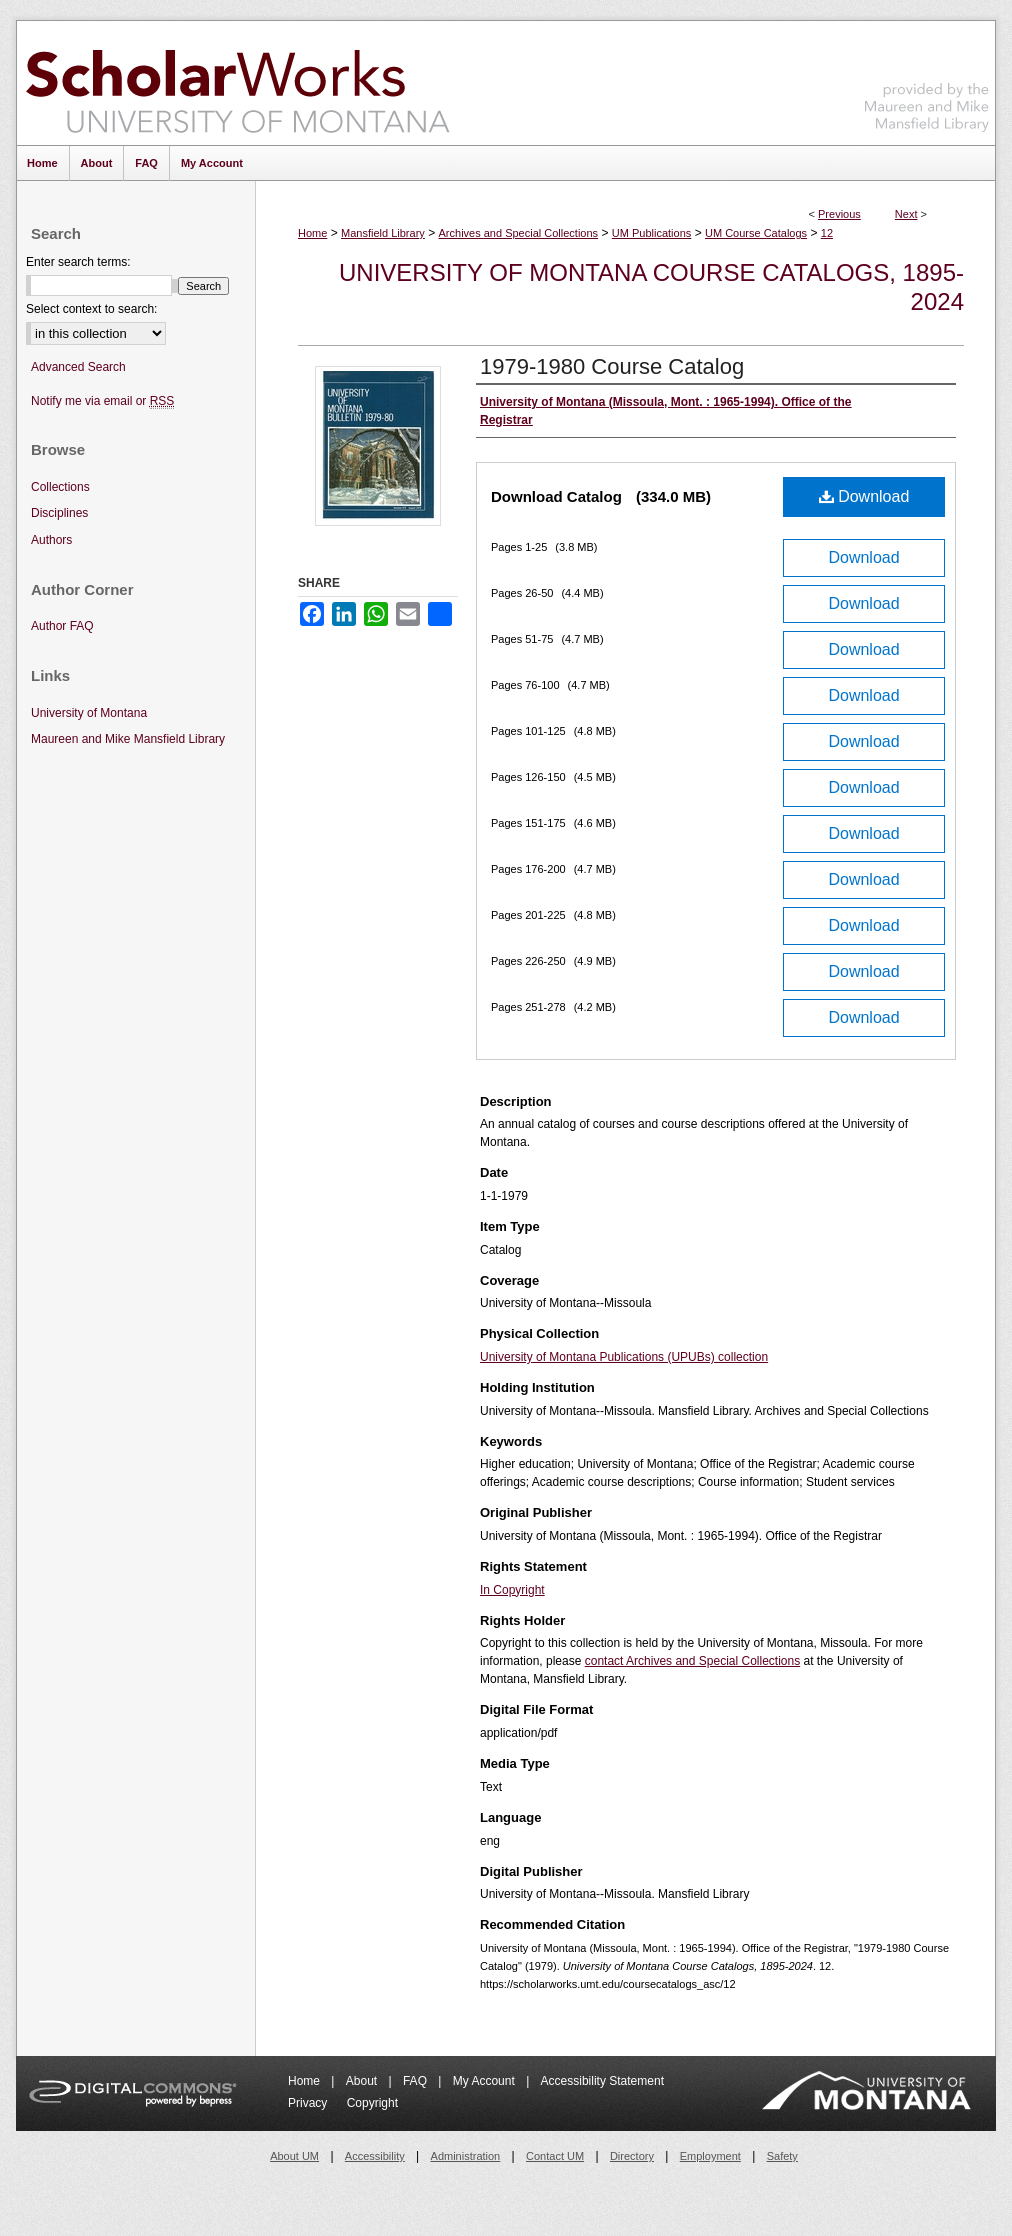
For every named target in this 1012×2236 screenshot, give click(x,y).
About (363, 2081)
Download (864, 496)
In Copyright (512, 1590)
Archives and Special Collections (519, 233)
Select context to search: (91, 309)
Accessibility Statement (602, 2081)
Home (312, 233)
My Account (485, 2081)
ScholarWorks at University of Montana (237, 83)
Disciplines (59, 513)
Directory (632, 2156)
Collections (60, 487)
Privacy (309, 2103)
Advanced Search (78, 367)
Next (906, 214)
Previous (839, 214)
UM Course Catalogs (756, 233)
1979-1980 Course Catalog (612, 366)
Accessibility (375, 2156)
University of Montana (89, 713)
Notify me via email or (102, 401)
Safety (782, 2156)
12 (827, 233)
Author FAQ (62, 626)
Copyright (372, 2103)
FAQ (416, 2081)
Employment (710, 2156)
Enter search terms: (78, 262)
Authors (51, 540)
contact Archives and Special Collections (692, 1661)
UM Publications (651, 233)
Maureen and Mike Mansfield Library (927, 79)
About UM (294, 2156)
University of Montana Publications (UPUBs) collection (624, 1357)
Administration (466, 2156)
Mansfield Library (383, 233)
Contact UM (555, 2156)
